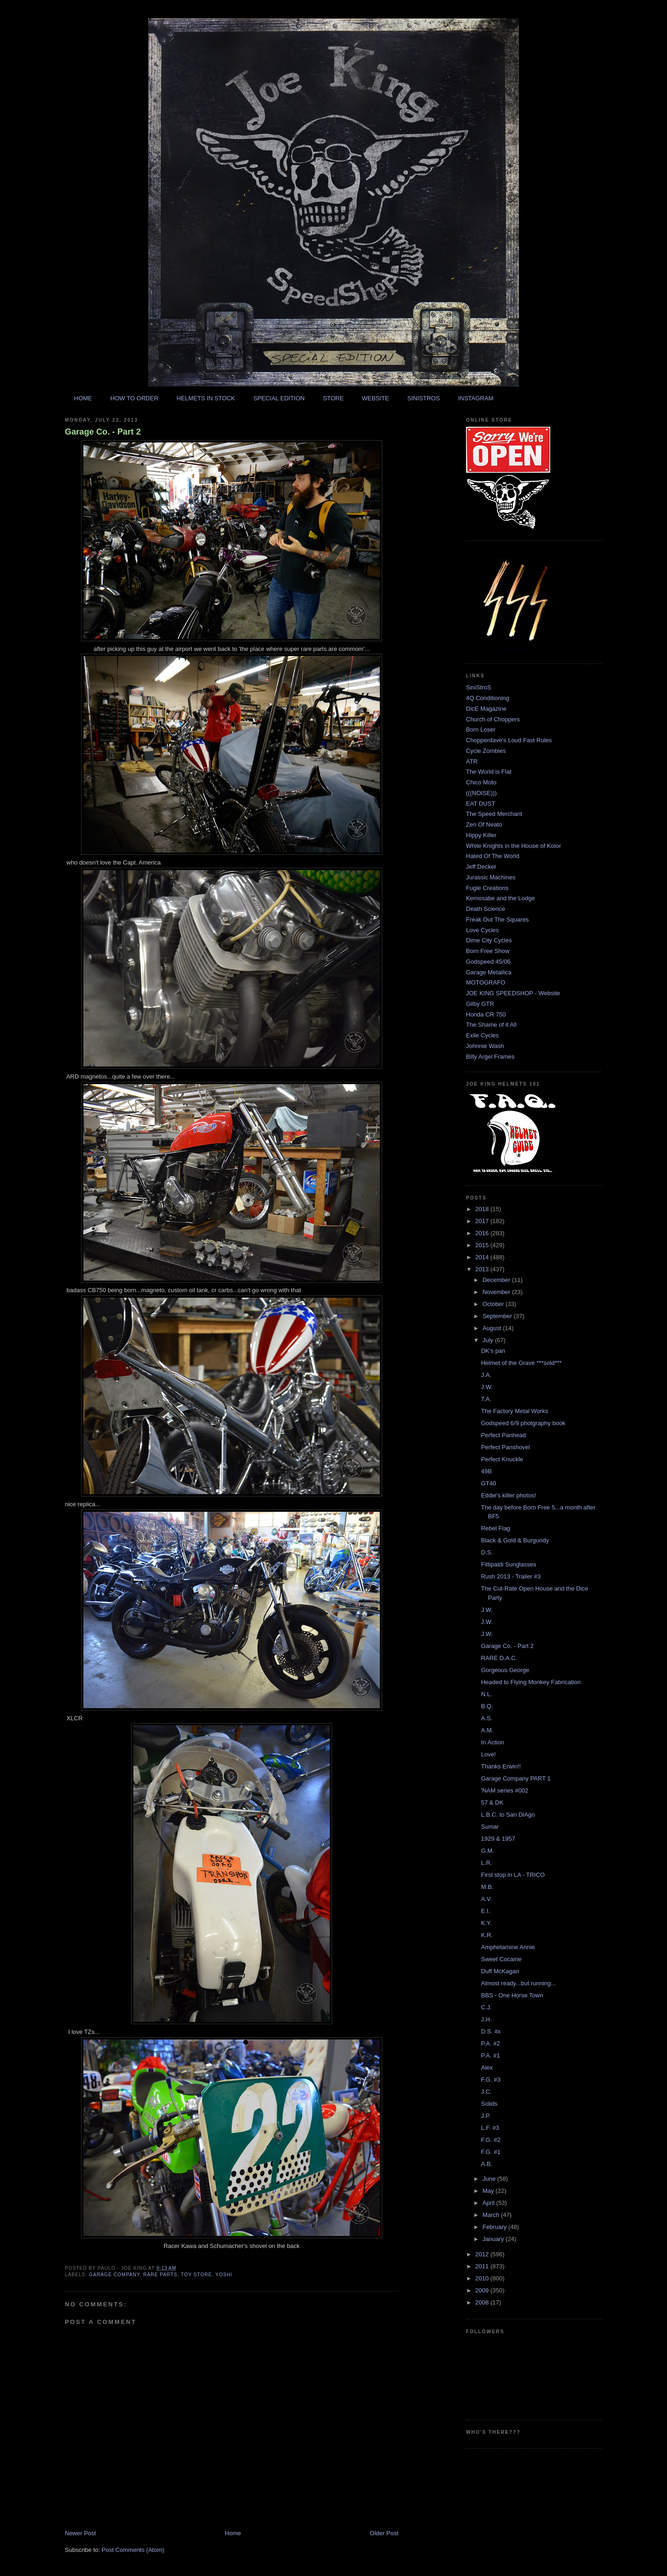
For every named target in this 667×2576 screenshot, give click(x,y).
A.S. (486, 1718)
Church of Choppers (493, 719)
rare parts (160, 2274)
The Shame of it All (491, 1024)
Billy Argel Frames (490, 1056)
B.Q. (487, 1706)
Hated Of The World (492, 855)
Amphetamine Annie (508, 1947)
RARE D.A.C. (499, 1657)
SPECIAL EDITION (279, 398)
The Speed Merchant (494, 813)
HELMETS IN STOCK (205, 398)
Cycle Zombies (486, 750)
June (490, 2178)
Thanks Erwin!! (501, 1766)
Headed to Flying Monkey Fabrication (530, 1682)
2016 (483, 1233)
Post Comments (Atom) (133, 2549)
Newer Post (80, 2533)
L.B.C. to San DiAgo (508, 1814)
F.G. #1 (490, 2151)
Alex (486, 2067)
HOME (83, 398)
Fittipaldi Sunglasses (508, 1564)
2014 (483, 1257)
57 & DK (492, 1802)
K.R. (486, 1935)
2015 (483, 1245)
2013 (483, 1269)
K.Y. (486, 1922)
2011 (483, 2266)
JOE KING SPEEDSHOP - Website (513, 993)
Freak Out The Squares (497, 919)
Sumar (489, 1826)
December (497, 1279)
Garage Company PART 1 (515, 1778)
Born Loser (481, 729)
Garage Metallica (488, 972)
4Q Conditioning (487, 698)
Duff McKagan (500, 1971)
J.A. (486, 1374)
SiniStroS (478, 687)
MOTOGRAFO (485, 982)
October (494, 1304)
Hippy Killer (481, 835)
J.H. (486, 2019)
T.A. (486, 1398)
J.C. (486, 2091)
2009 (483, 2290)
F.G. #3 (490, 2079)
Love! (488, 1754)
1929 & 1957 (498, 1838)
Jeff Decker (481, 866)
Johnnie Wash (485, 1045)
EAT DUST (480, 803)
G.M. (487, 1850)
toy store (196, 2274)
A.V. (486, 1898)
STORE (333, 398)
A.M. (487, 1730)
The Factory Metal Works (514, 1411)
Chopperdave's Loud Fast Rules (509, 740)
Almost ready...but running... (518, 1983)
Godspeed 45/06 (488, 961)
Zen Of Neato (484, 824)
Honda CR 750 (486, 1014)
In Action (492, 1742)
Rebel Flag (495, 1528)
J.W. (486, 1386)
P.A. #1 (490, 2055)
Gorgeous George (505, 1670)
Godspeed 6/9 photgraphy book (523, 1423)
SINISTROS (423, 398)
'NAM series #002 (504, 1790)
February (496, 2226)
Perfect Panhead (503, 1435)
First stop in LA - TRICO (513, 1874)
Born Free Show (488, 950)
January (494, 2238)
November (497, 1291)
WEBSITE (375, 398)
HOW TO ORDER (134, 398)
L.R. (486, 1862)
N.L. (486, 1694)
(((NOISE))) (481, 792)
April (490, 2202)
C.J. (486, 2007)
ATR (472, 761)
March (492, 2214)
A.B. (486, 2163)
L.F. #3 (490, 2127)
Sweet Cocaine (501, 1959)
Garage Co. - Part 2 (103, 431)
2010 (483, 2278)
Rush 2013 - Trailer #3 (511, 1576)
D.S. (486, 1552)
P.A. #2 (490, 2043)
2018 (483, 1209)
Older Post (384, 2533)
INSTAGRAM (475, 398)
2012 (483, 2254)
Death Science (485, 908)
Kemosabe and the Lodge (500, 898)
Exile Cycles (482, 1035)
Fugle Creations (487, 887)
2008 (483, 2302)
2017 (483, 1221)
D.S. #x (491, 2031)
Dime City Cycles (489, 940)
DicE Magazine (486, 708)
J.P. (486, 2115)
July (489, 1340)
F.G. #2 (490, 2139)
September (498, 1316)
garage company (114, 2274)
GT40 (488, 1483)
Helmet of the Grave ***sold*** (521, 1362)
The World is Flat (488, 771)
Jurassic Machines (491, 877)
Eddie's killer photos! (508, 1495)
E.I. (485, 1910)
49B (486, 1471)
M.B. (487, 1886)
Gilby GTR (480, 1003)
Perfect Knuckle (502, 1459)
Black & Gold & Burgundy (515, 1540)
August (493, 1328)
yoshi (224, 2274)
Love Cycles (482, 930)
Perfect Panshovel (505, 1447)
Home (233, 2533)
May (489, 2190)
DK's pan (493, 1350)
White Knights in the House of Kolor (513, 845)
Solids (489, 2103)
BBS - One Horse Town (512, 1995)
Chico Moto (481, 782)
